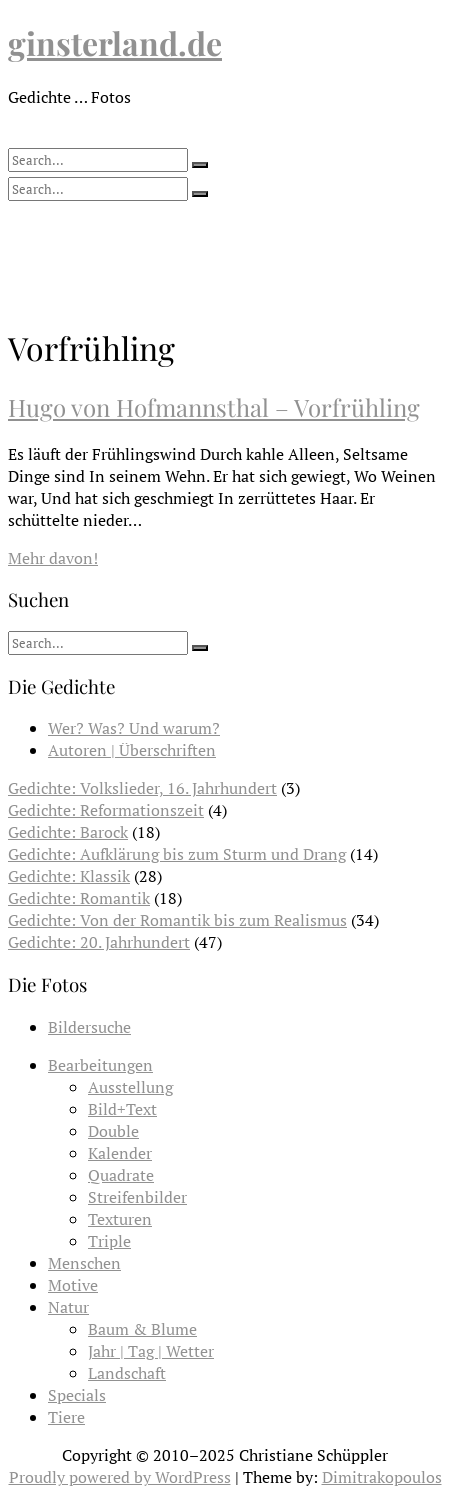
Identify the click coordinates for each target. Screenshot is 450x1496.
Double (113, 1131)
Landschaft (127, 1373)
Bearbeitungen (100, 1065)
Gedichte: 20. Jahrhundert (99, 942)
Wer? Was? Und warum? (134, 728)
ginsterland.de (115, 42)
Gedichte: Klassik (69, 876)
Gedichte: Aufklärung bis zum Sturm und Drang (177, 854)
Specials (77, 1395)
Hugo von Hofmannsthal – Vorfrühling (214, 407)
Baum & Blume (142, 1329)
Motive (73, 1285)
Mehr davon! (53, 558)
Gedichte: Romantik (79, 898)
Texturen (120, 1219)
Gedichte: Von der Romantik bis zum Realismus (177, 920)
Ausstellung (130, 1087)
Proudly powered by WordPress (120, 1477)
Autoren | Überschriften (132, 750)
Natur (68, 1307)
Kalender (120, 1153)
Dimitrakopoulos (382, 1477)
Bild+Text (122, 1109)
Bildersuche (89, 1027)
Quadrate (121, 1175)
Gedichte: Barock (68, 832)
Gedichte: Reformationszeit (106, 810)
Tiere (66, 1417)
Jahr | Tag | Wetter (151, 1351)
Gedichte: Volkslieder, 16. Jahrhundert (142, 788)
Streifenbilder (137, 1197)
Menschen (84, 1263)
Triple (109, 1241)
